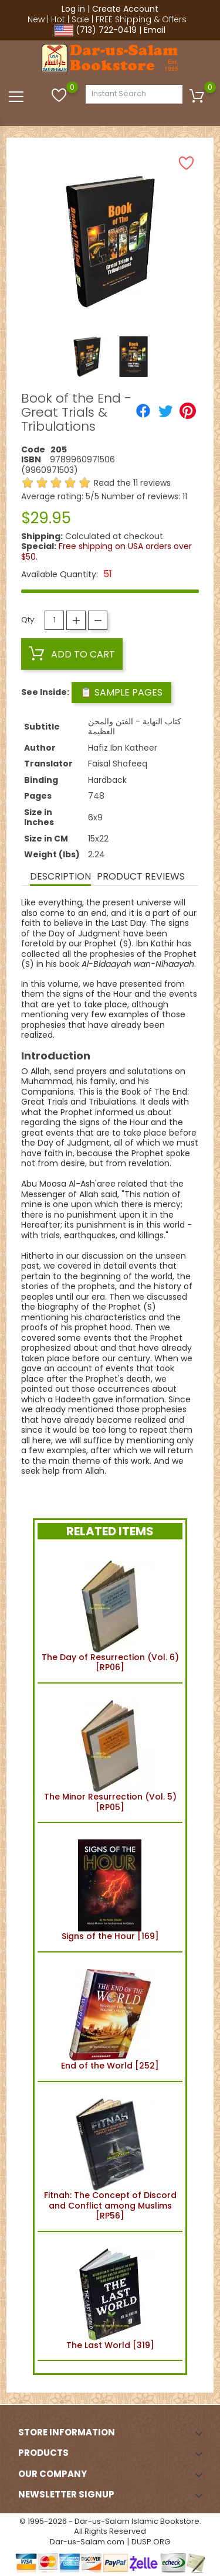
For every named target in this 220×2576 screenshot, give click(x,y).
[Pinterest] (188, 411)
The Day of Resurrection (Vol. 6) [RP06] (110, 1613)
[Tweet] (165, 411)
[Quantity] (54, 620)
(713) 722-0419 (106, 30)
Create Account (125, 9)
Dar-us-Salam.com (87, 2541)
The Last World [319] (110, 2296)
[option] (87, 356)
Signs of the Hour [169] (110, 1887)
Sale (80, 19)
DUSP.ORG (150, 2541)
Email (154, 30)
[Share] (143, 411)
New (36, 19)
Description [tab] (60, 876)
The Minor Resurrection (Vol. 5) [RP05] (110, 1753)
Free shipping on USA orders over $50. (106, 551)
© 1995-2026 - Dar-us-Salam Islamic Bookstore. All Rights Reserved (110, 2526)
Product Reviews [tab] (141, 876)
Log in (73, 9)
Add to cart (72, 654)
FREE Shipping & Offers (141, 19)
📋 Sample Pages (121, 692)
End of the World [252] (110, 2016)
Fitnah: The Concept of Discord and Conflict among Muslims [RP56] (110, 2156)
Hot (58, 19)
